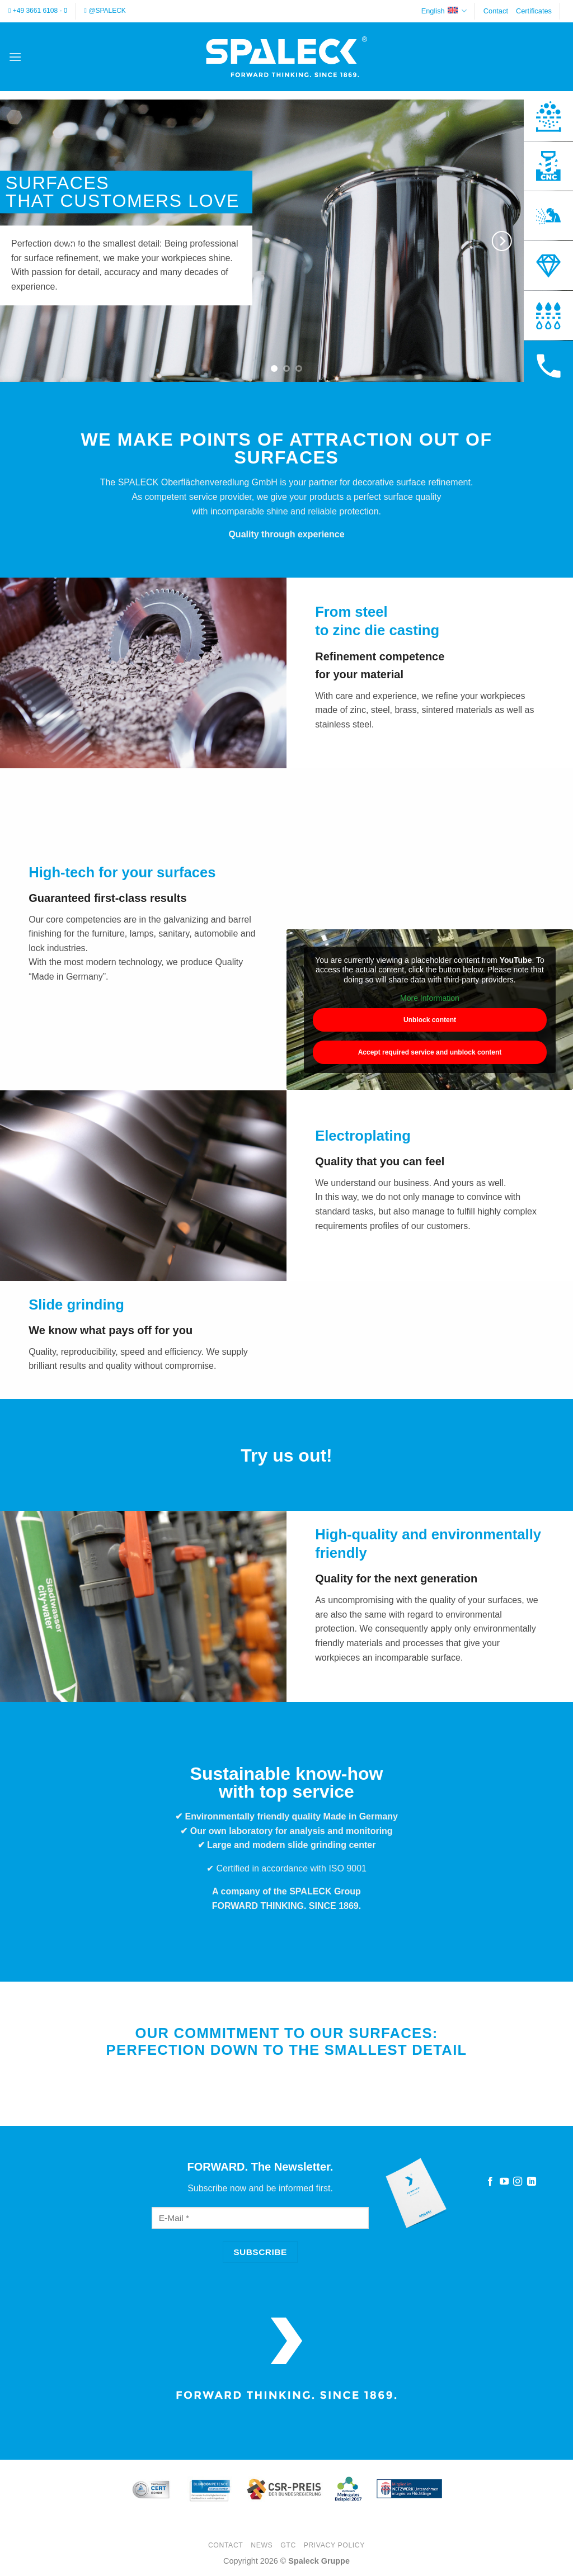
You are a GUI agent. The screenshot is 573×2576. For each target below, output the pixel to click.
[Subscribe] (260, 2252)
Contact (495, 11)
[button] (15, 56)
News (262, 2545)
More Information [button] (429, 998)
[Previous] (72, 240)
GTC (288, 2545)
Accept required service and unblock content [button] (430, 1052)
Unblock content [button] (429, 1020)
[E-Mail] (260, 2218)
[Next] (501, 240)
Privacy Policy (334, 2545)
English (444, 11)
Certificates (534, 11)
